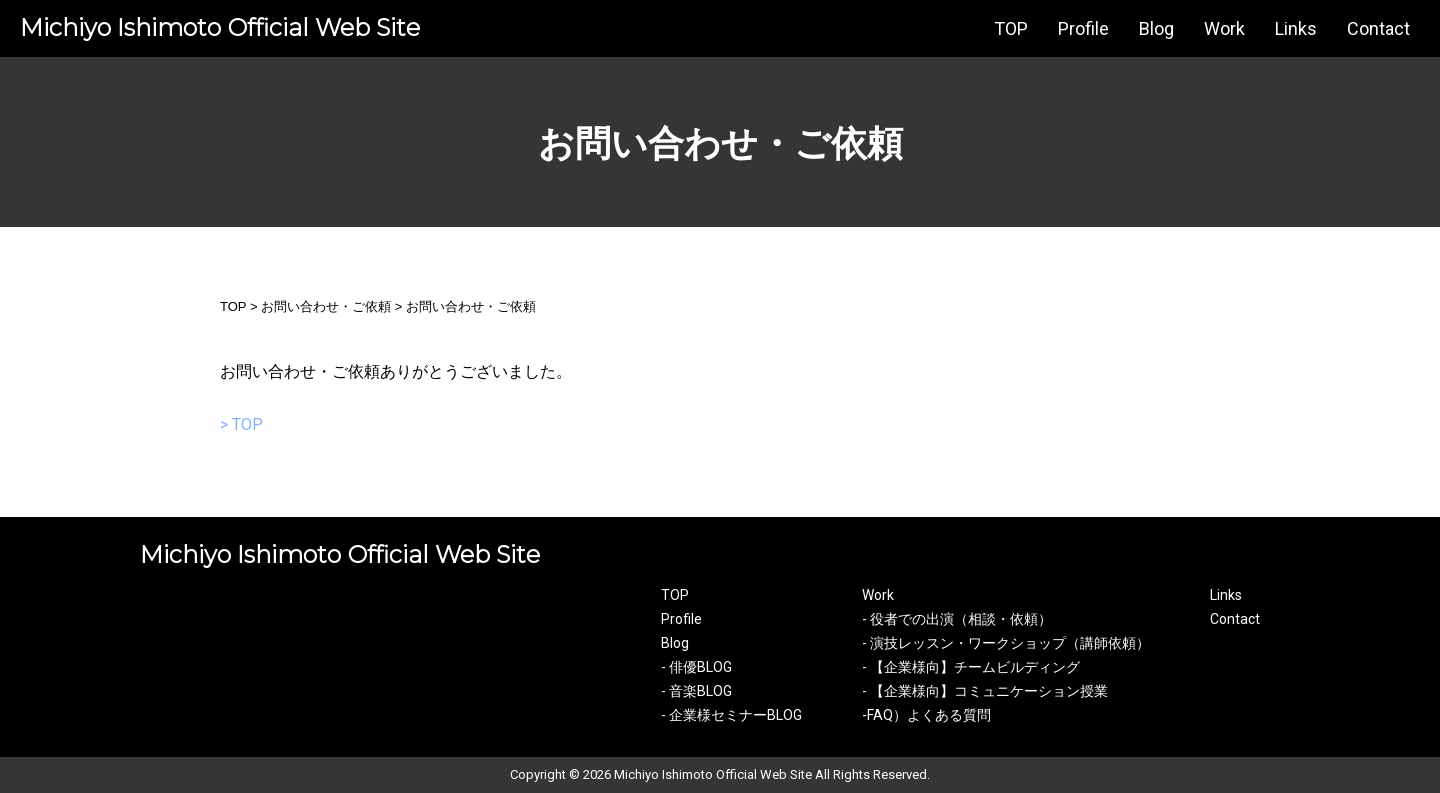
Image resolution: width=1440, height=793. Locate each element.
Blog (1156, 28)
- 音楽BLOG (696, 691)
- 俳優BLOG (696, 667)
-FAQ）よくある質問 (926, 715)
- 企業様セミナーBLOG (731, 715)
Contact (1378, 28)
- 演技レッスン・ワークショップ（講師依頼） (1006, 643)
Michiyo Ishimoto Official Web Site (220, 27)
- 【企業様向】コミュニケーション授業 (985, 691)
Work (1224, 28)
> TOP (241, 424)
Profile (1083, 28)
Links (1296, 28)
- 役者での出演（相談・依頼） (957, 619)
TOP (1011, 28)
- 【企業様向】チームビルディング (971, 667)
